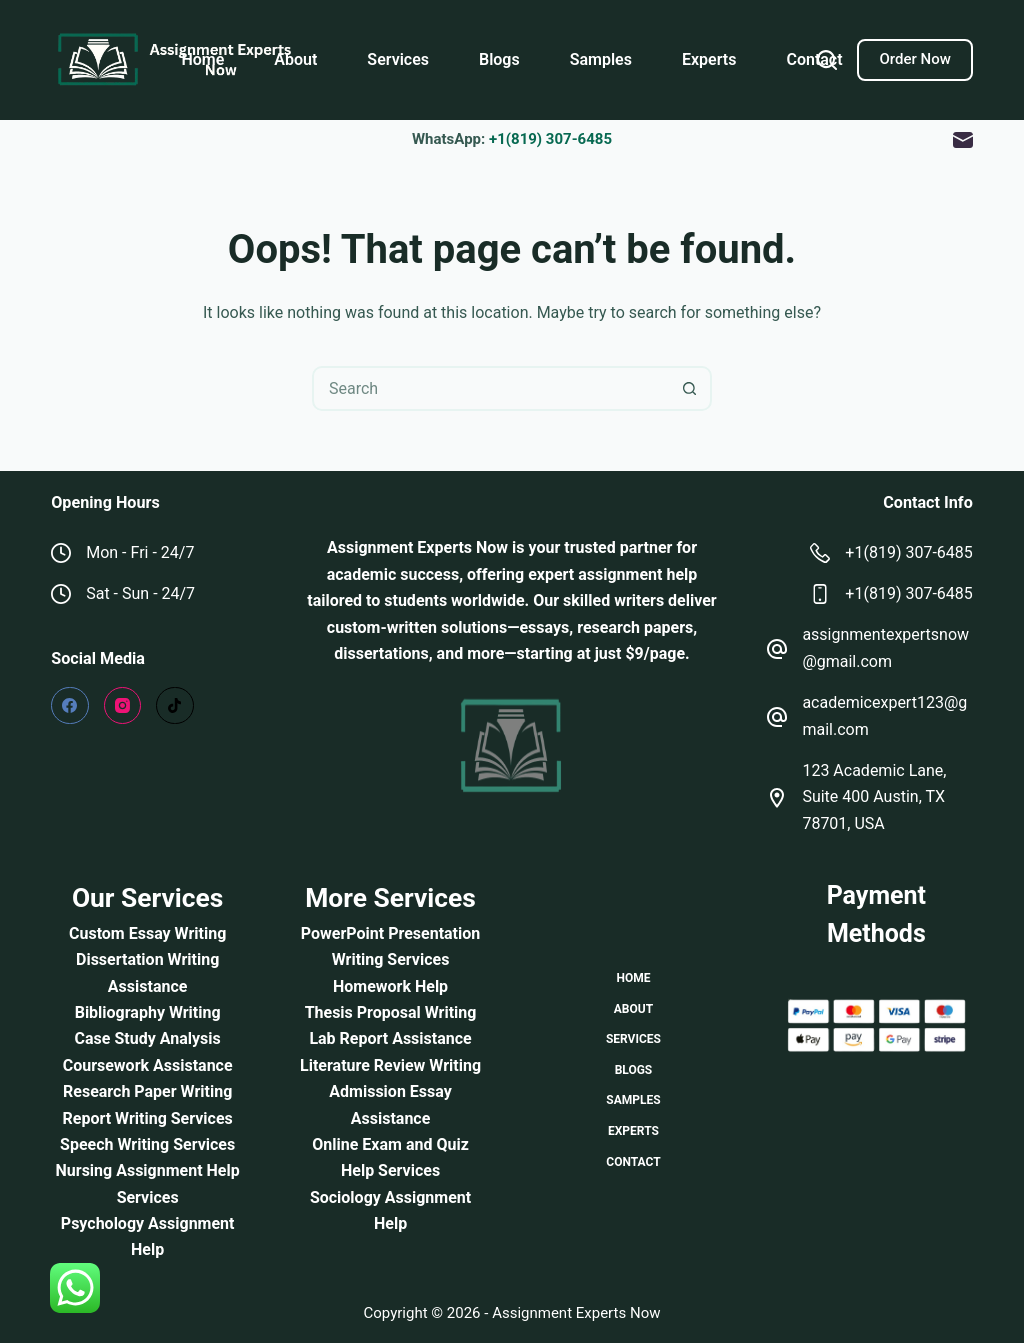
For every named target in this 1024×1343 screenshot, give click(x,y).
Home (202, 59)
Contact (814, 59)
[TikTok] (175, 706)
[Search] (827, 60)
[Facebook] (70, 706)
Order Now (914, 59)
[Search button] (689, 388)
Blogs (499, 59)
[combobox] (491, 388)
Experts (709, 59)
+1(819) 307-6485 (550, 139)
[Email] (963, 140)
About (295, 59)
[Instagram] (123, 706)
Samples (601, 59)
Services (398, 59)
